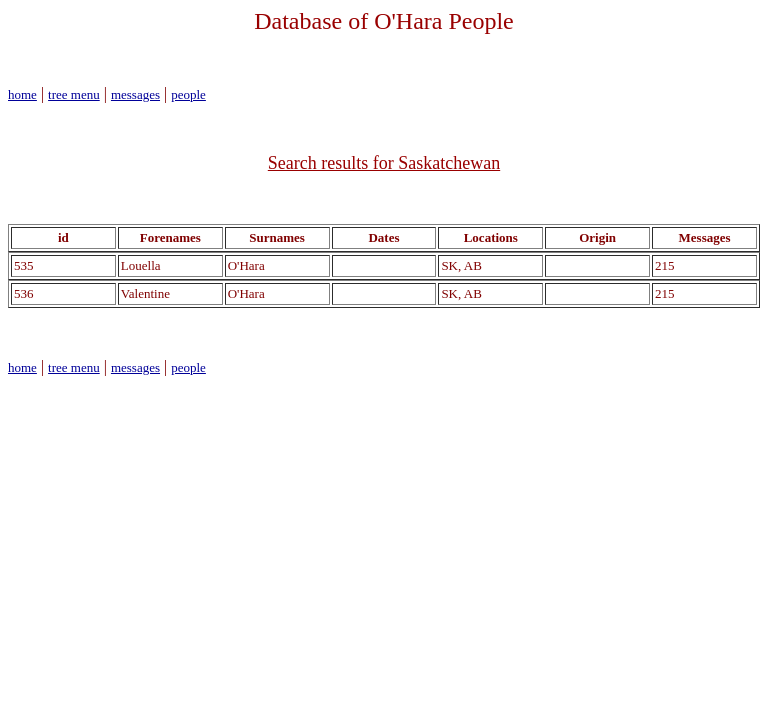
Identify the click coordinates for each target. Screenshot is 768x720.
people (188, 94)
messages (135, 94)
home (22, 94)
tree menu (74, 94)
